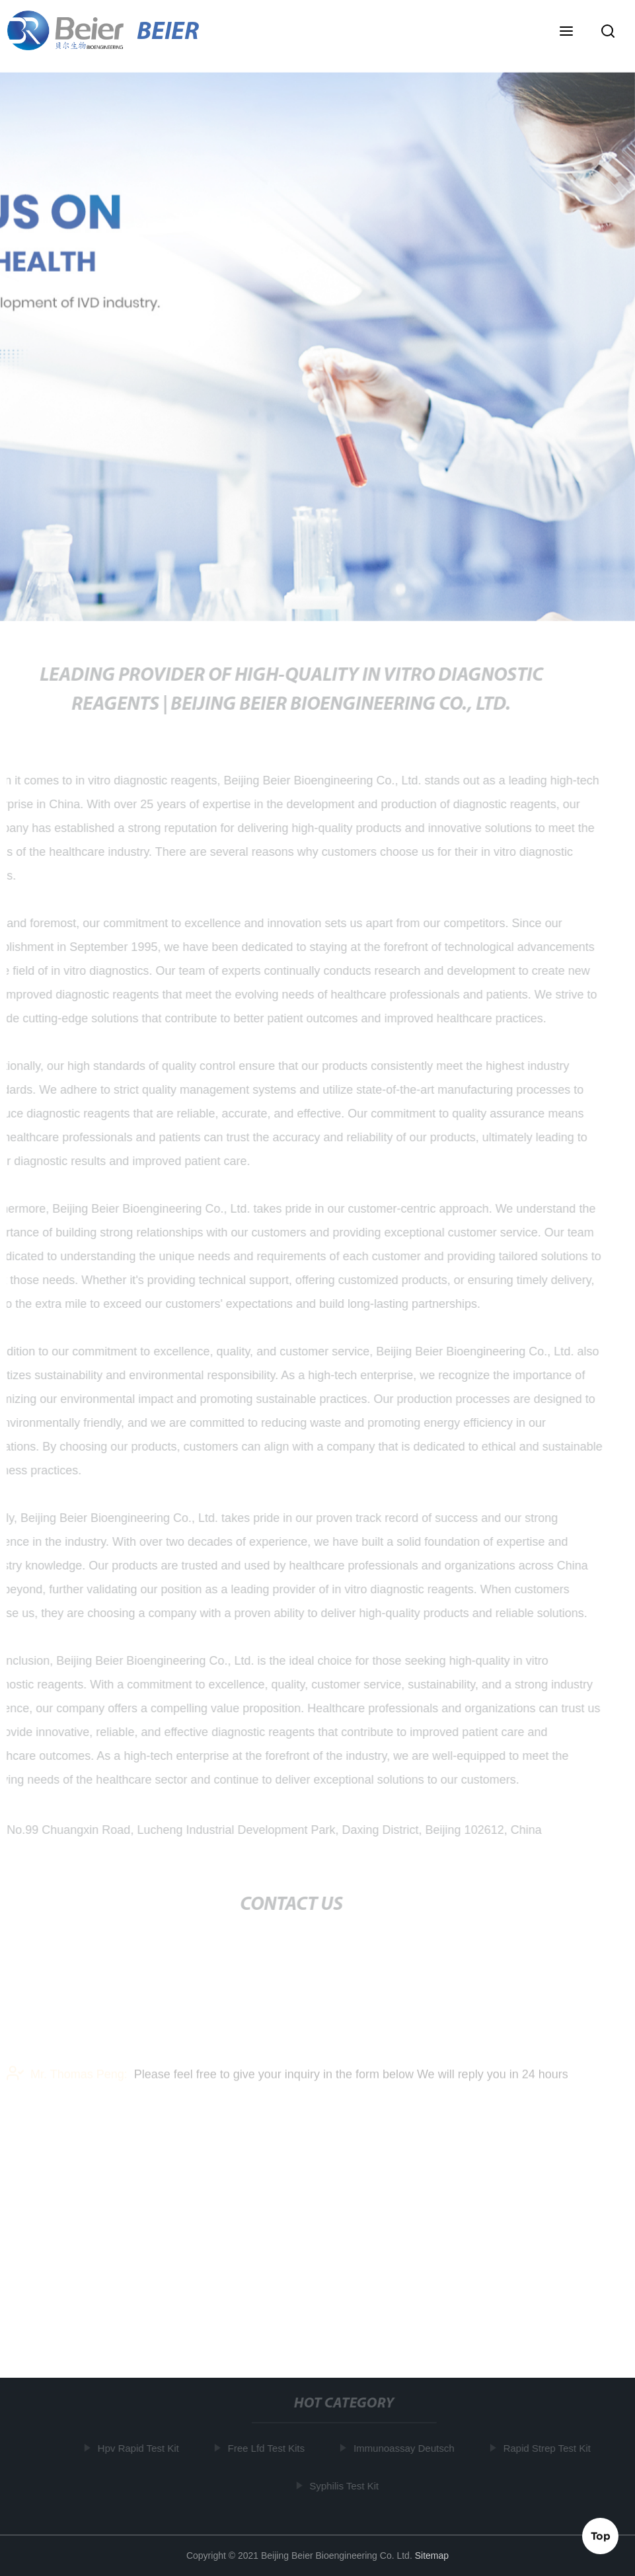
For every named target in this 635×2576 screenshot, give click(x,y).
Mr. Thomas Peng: (67, 2077)
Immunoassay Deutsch (404, 2448)
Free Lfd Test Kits (267, 2448)
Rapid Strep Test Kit (547, 2448)
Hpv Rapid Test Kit (139, 2448)
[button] (566, 32)
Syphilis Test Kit (345, 2485)
